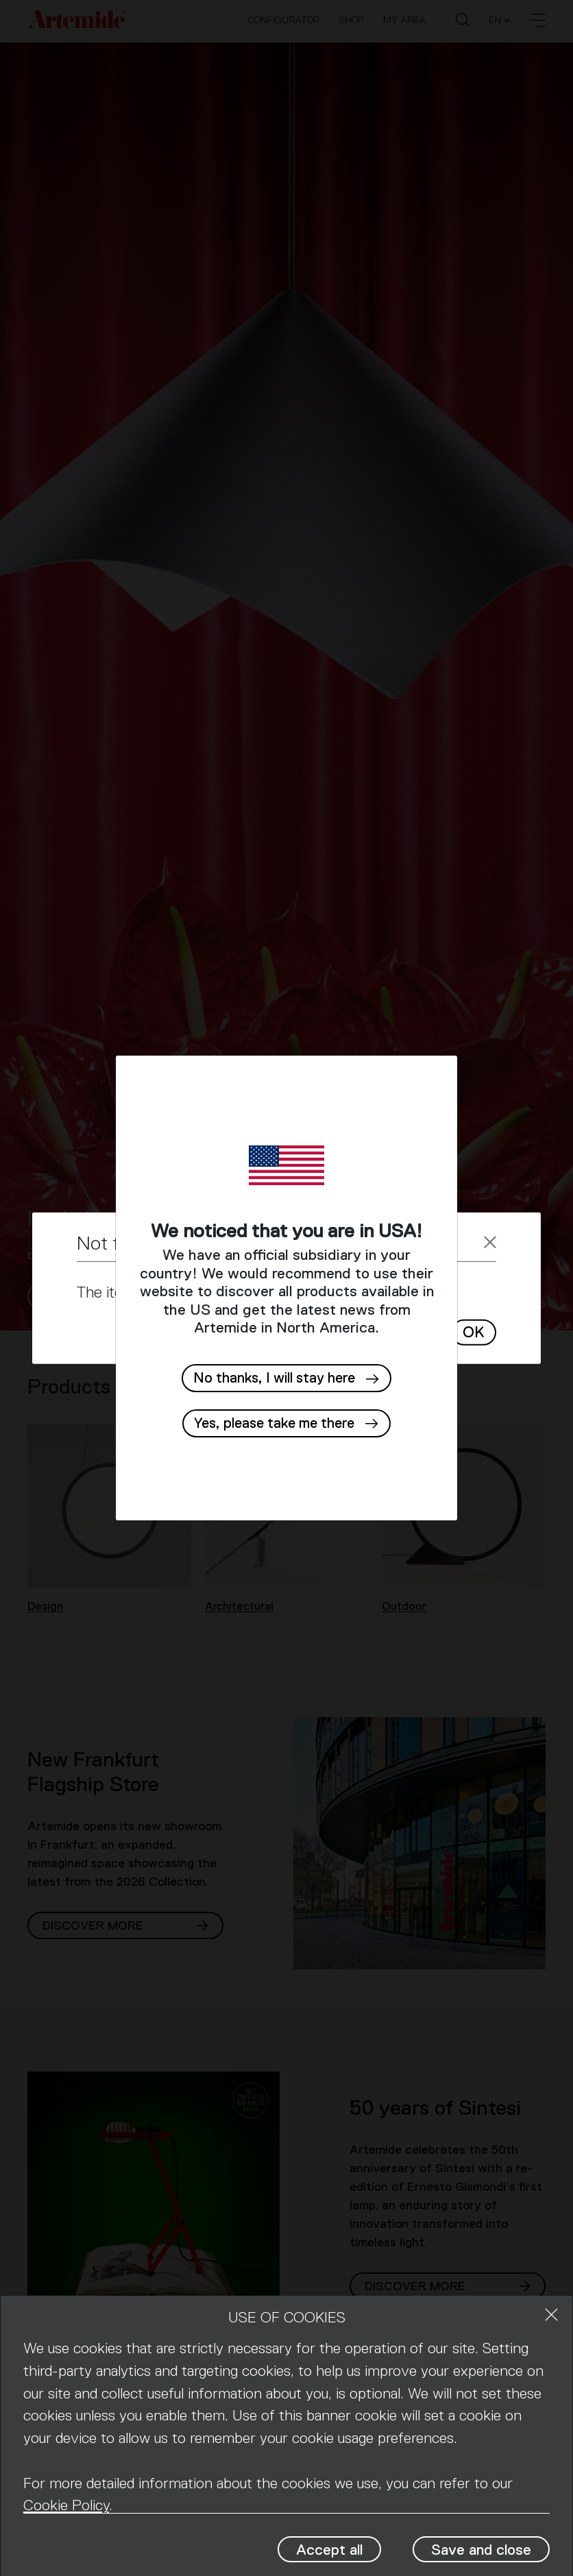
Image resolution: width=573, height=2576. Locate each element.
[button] (286, 1423)
